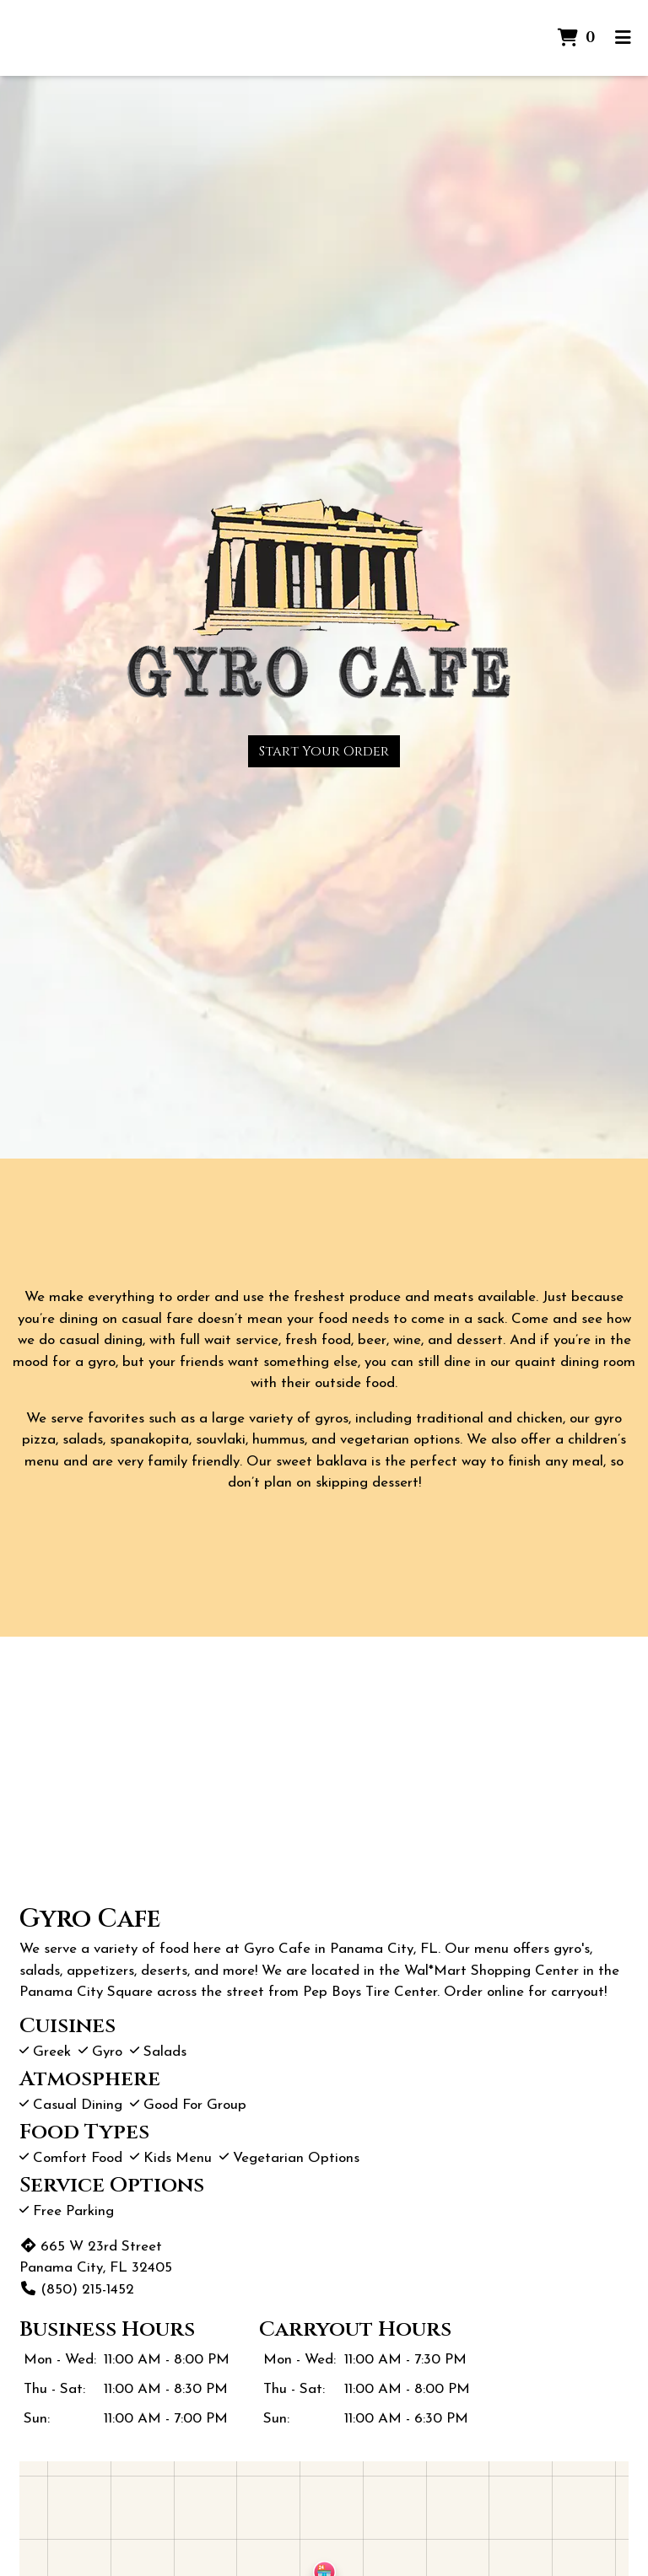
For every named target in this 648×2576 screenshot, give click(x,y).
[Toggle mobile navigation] (623, 38)
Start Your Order (324, 751)
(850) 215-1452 (76, 2290)
